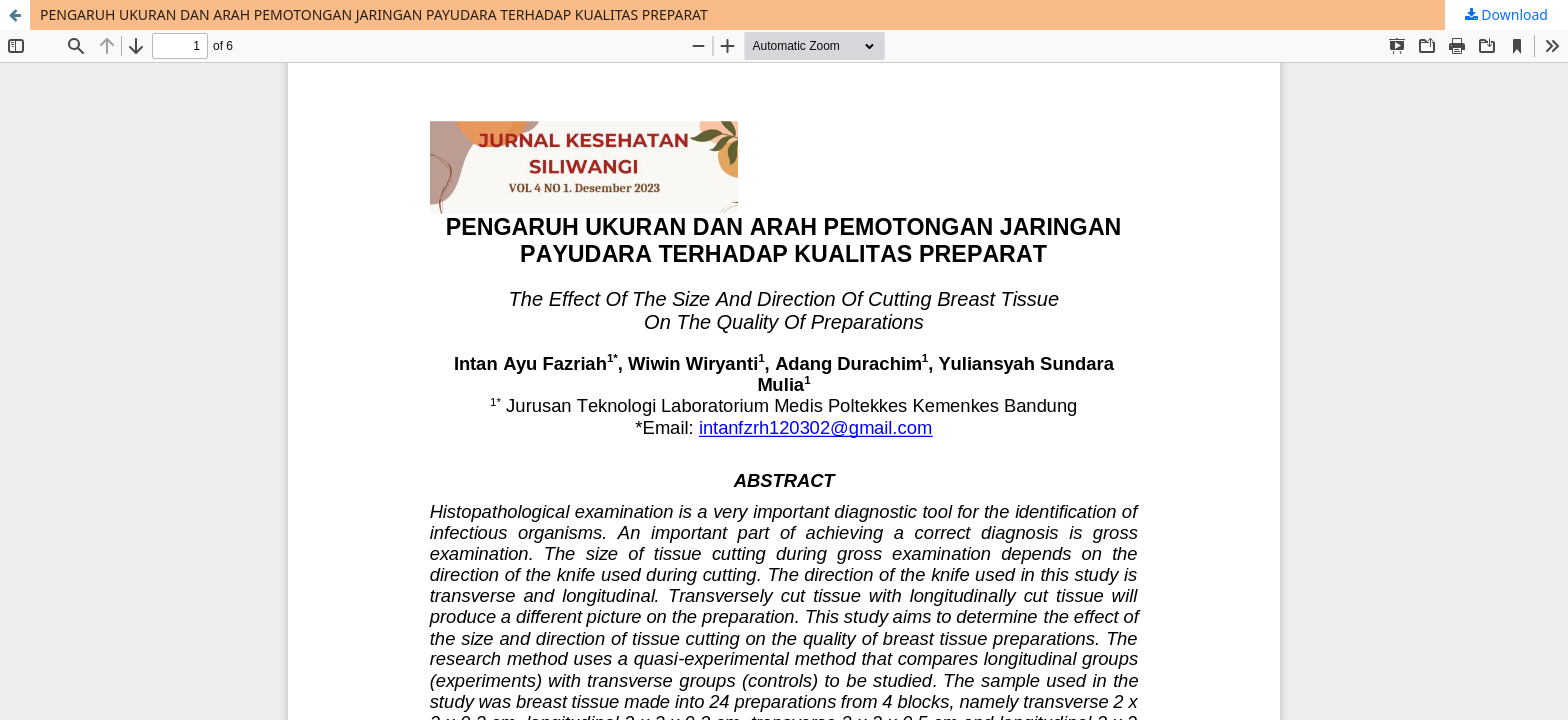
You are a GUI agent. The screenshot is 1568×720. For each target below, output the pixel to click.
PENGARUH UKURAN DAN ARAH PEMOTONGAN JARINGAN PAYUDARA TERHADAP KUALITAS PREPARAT (374, 14)
